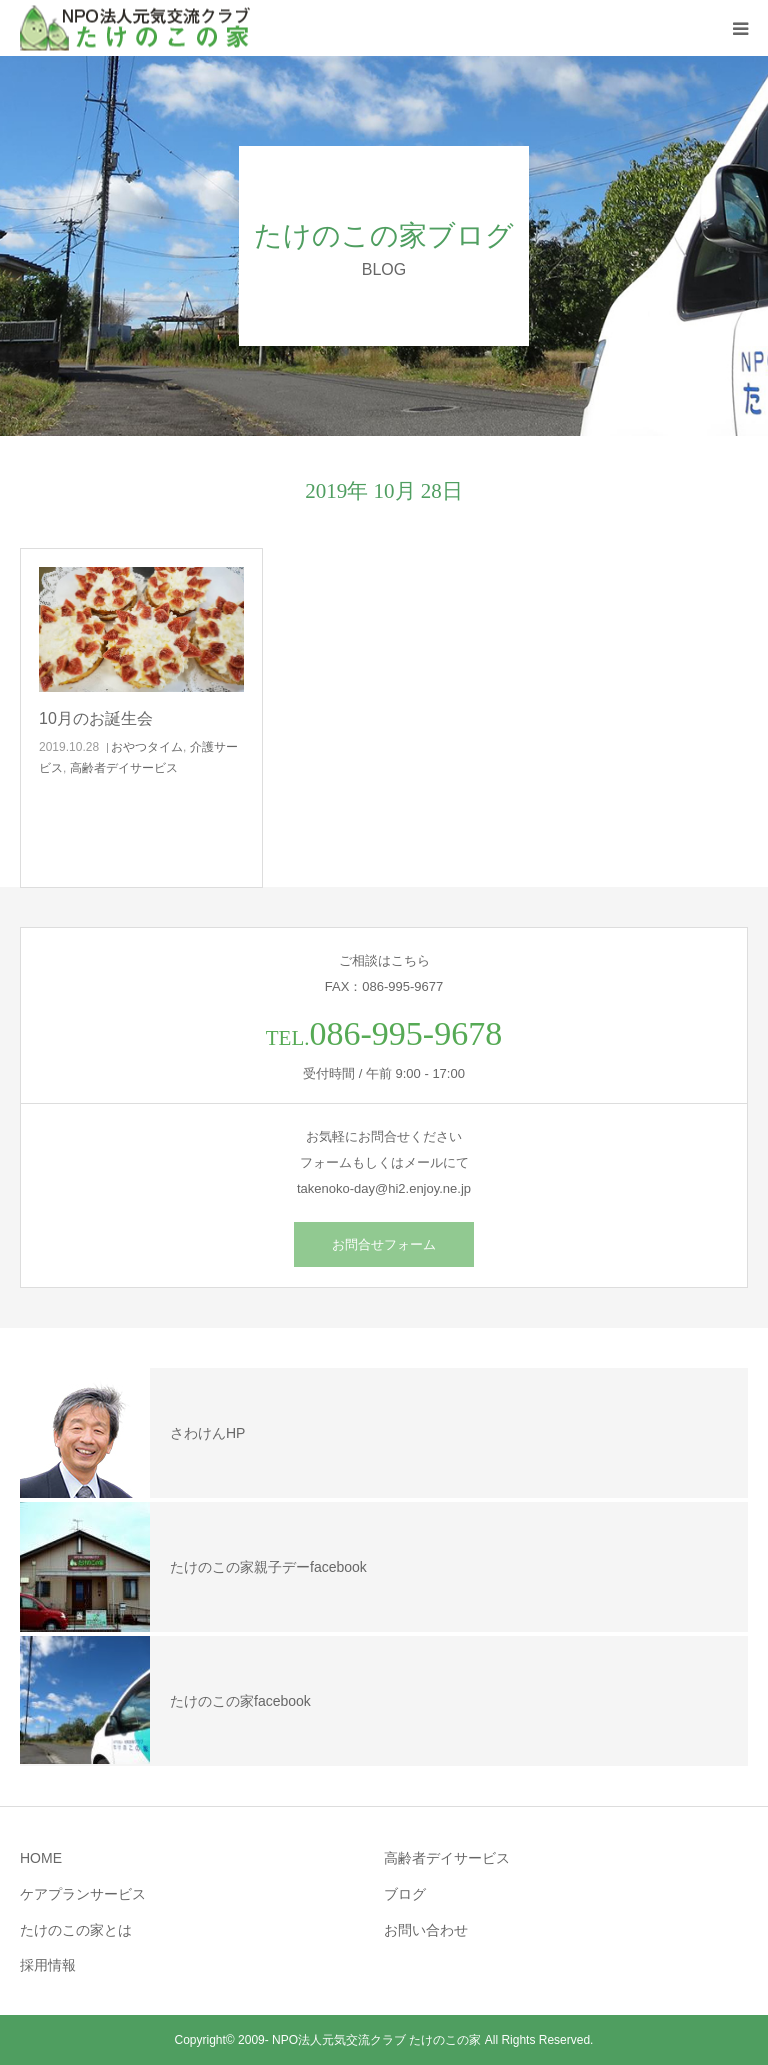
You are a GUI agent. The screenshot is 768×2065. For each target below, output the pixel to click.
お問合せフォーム (384, 1244)
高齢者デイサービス (124, 768)
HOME (41, 1858)
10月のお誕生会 (96, 718)
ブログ (405, 1894)
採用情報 (48, 1965)
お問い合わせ (426, 1930)
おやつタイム (147, 747)
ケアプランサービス (83, 1894)
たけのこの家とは (76, 1930)
